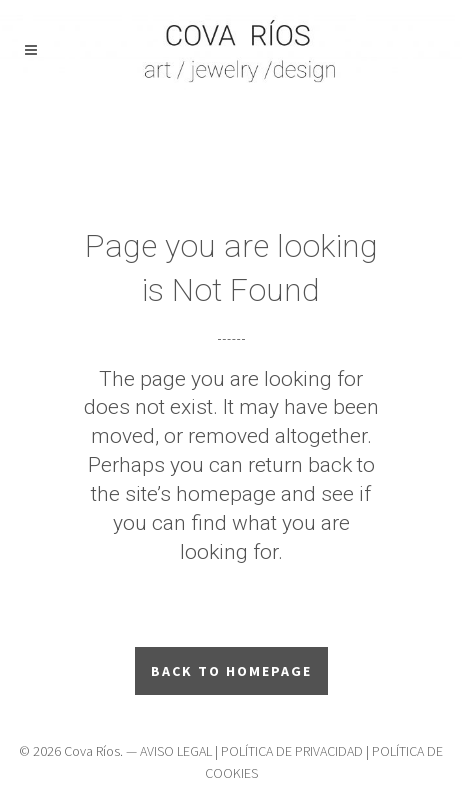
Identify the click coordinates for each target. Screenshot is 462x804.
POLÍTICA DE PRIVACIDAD (292, 751)
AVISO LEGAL (176, 751)
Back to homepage (231, 671)
